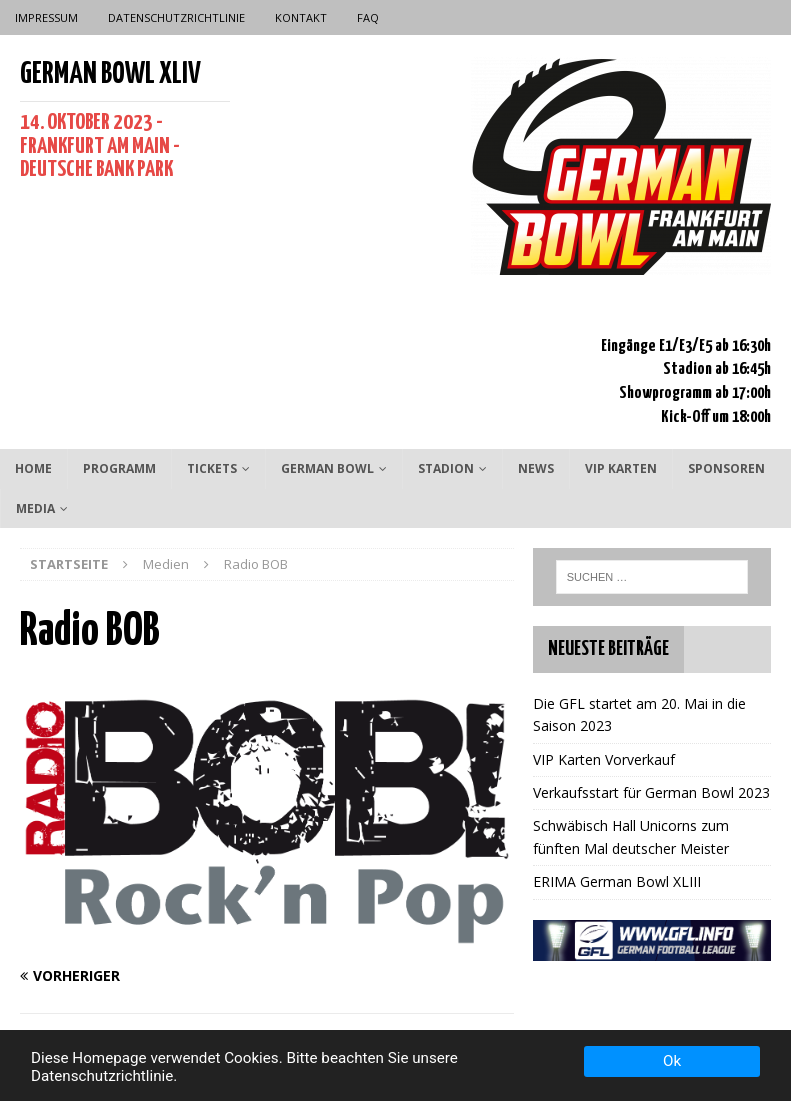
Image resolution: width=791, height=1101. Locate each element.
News (536, 468)
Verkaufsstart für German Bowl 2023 (651, 792)
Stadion (446, 468)
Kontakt (301, 17)
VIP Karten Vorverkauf (604, 759)
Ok (672, 1061)
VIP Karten (621, 468)
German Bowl (327, 468)
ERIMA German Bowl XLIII (617, 881)
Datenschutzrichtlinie (176, 17)
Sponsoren (726, 468)
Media (35, 508)
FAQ (368, 17)
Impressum (46, 17)
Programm (119, 468)
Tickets (212, 468)
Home (33, 468)
